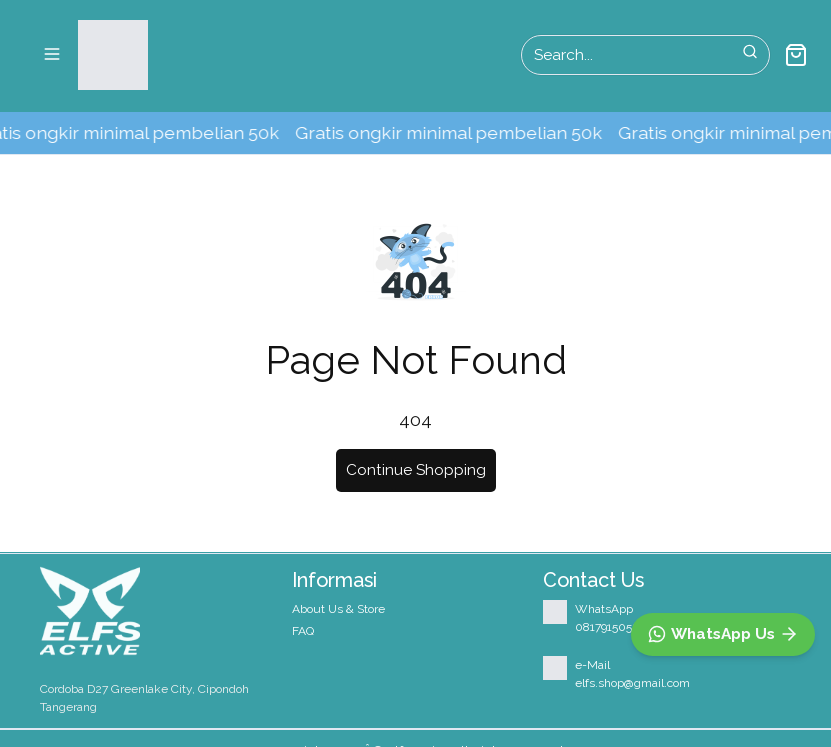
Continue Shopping (416, 470)
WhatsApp (604, 609)
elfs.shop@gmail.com (632, 683)
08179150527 (610, 627)
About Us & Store (338, 609)
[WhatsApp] (723, 634)
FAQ (303, 631)
